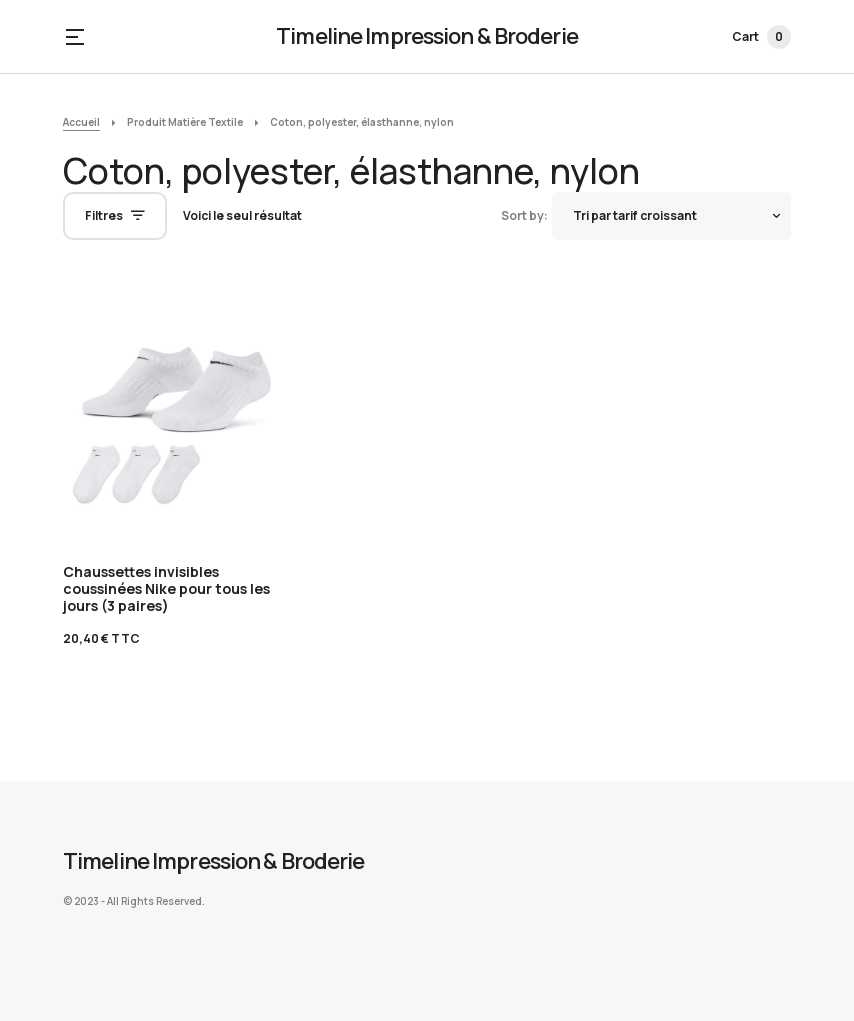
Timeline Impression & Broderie (427, 36)
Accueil (81, 122)
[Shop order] (671, 216)
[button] (75, 37)
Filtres (104, 215)
